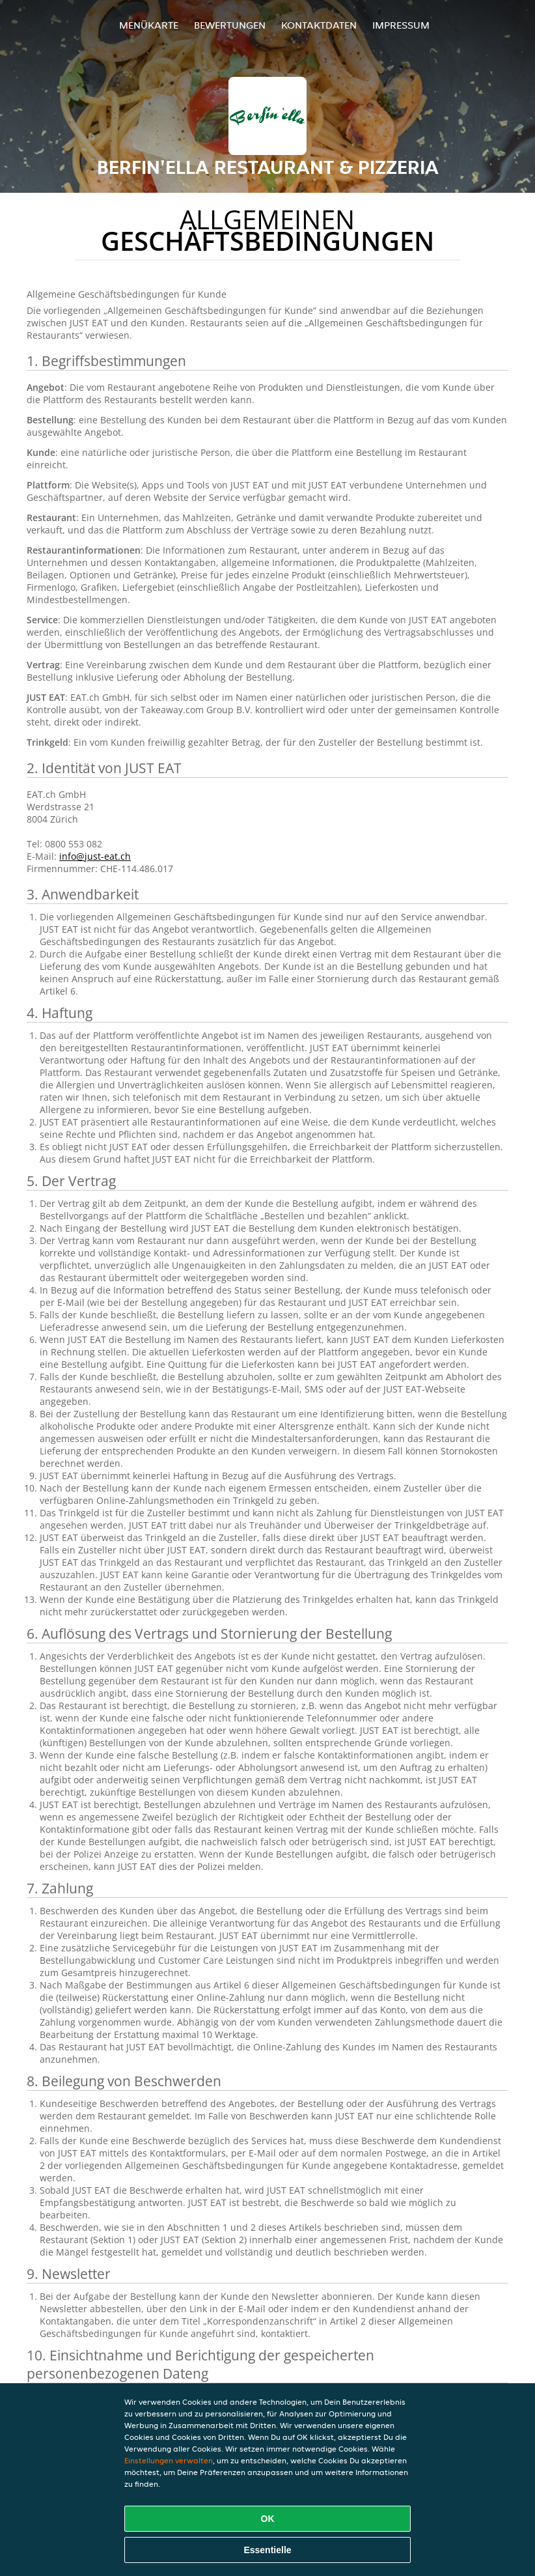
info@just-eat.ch (95, 856)
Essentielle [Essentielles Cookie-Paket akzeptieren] (267, 2550)
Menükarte (148, 25)
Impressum (401, 25)
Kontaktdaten (319, 25)
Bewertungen (230, 25)
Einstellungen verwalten (168, 2460)
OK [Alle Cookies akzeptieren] (268, 2518)
